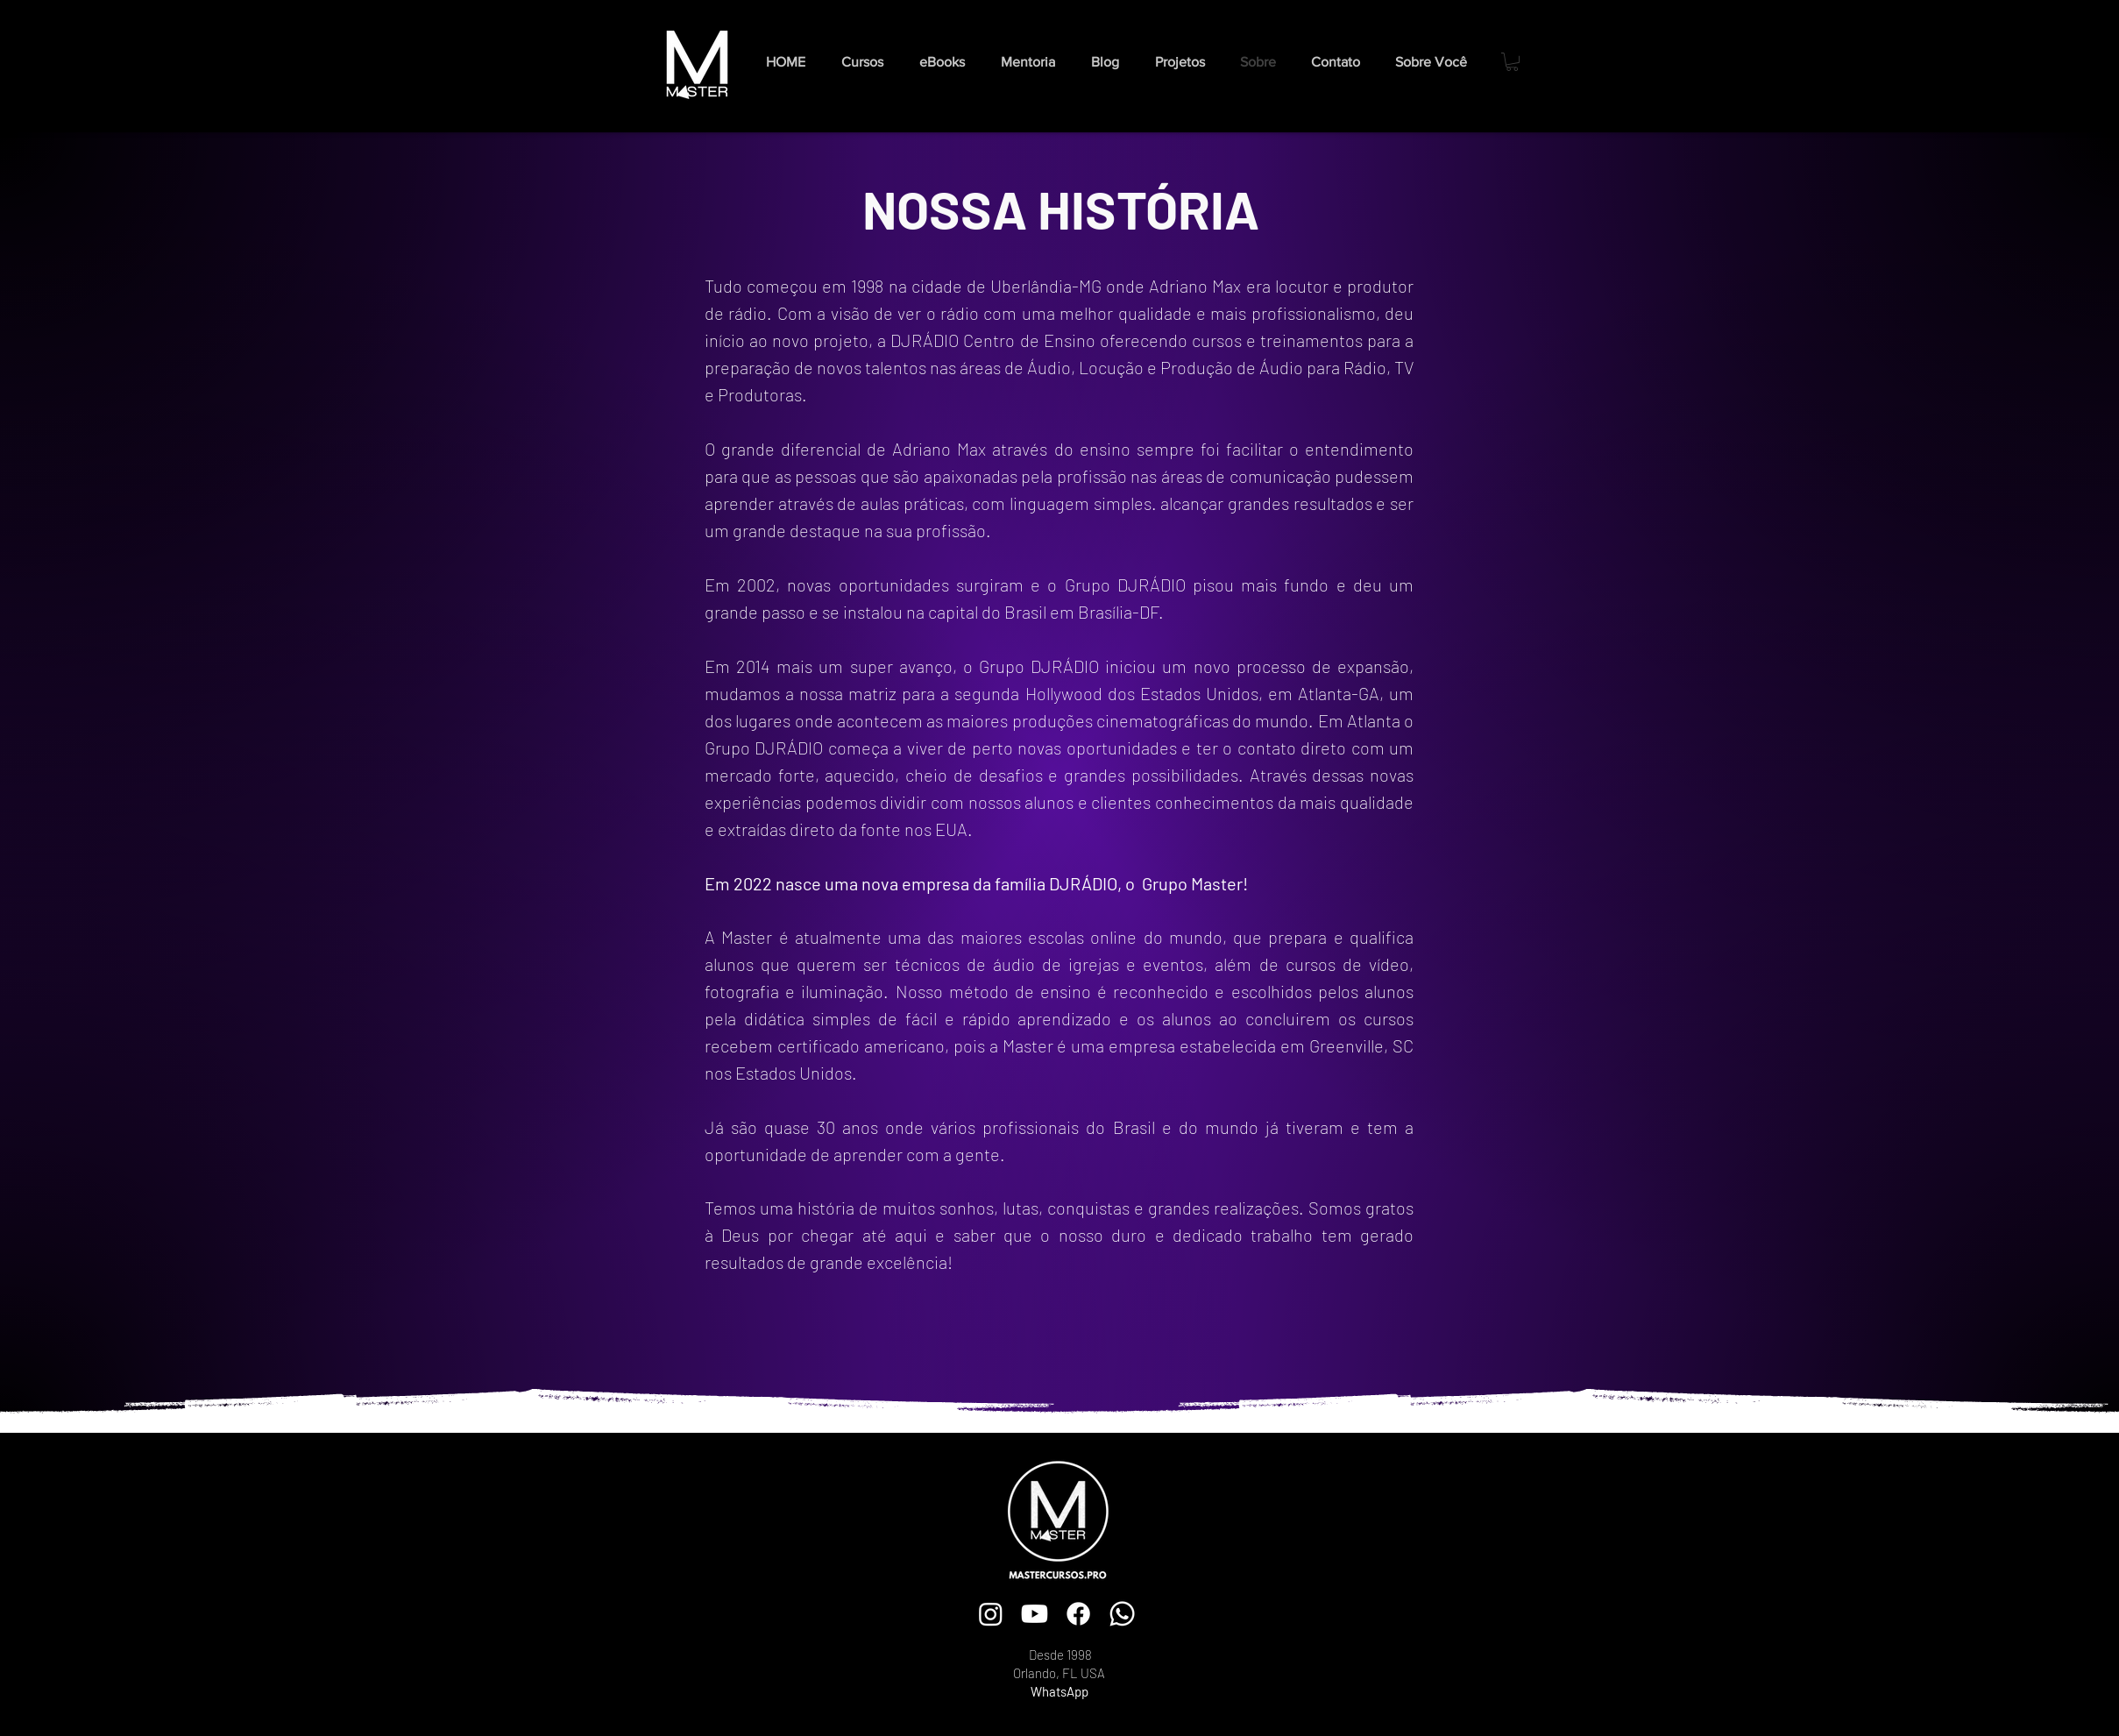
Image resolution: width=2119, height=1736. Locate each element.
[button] (947, 61)
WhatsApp (1059, 1691)
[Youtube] (1034, 1613)
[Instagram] (990, 1613)
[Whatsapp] (1122, 1613)
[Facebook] (1078, 1613)
